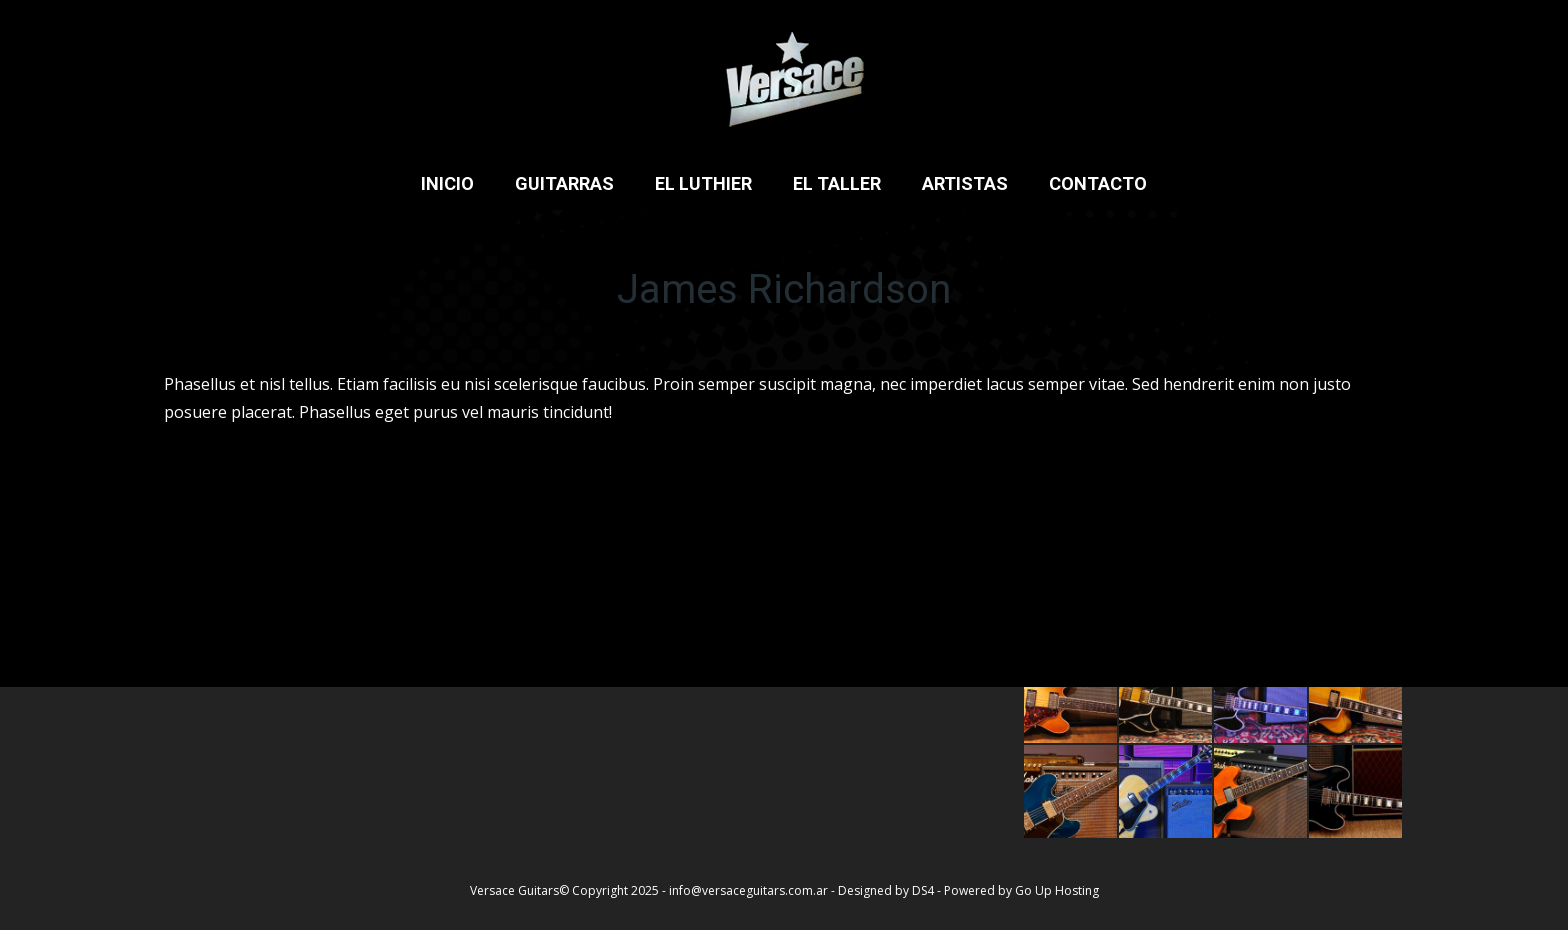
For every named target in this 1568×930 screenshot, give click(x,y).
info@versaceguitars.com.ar (748, 890)
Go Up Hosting (1057, 890)
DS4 (924, 890)
